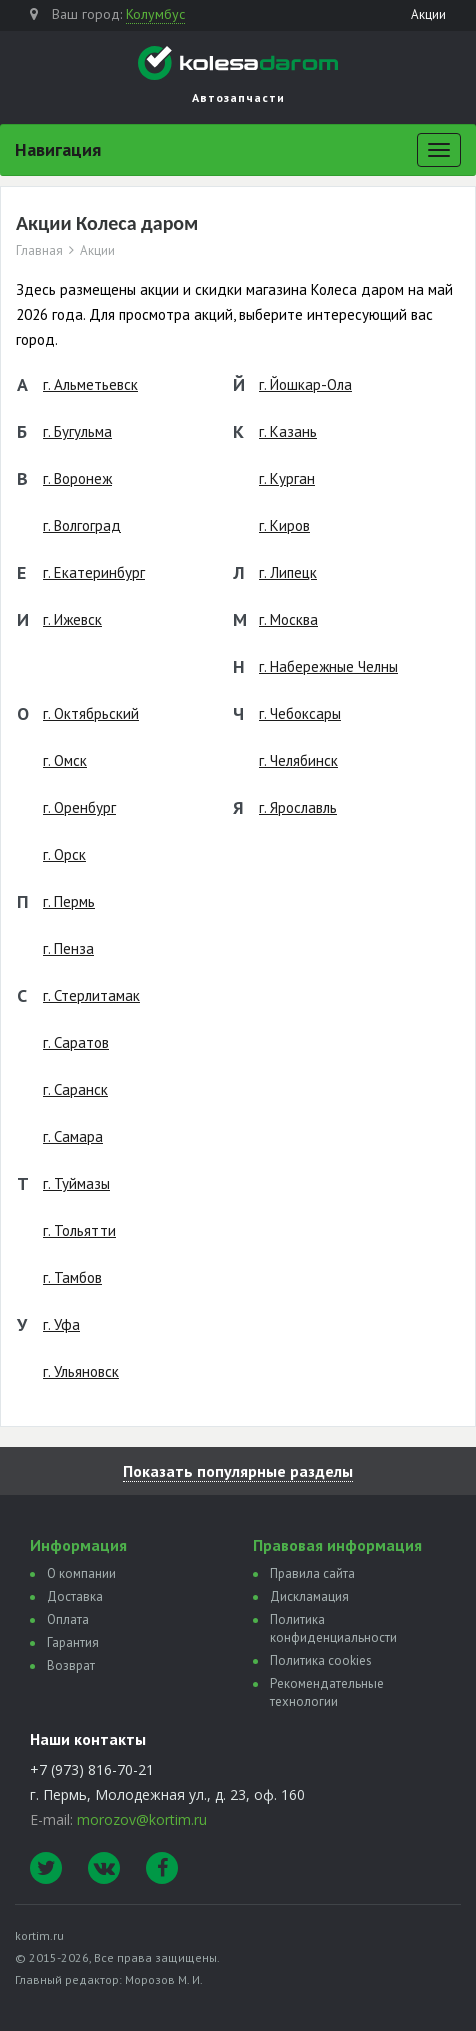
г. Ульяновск (81, 1371)
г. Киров (284, 525)
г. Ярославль (298, 807)
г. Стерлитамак (91, 995)
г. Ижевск (72, 619)
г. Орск (64, 854)
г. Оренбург (79, 807)
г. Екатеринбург (94, 572)
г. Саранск (75, 1089)
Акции (428, 14)
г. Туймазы (76, 1183)
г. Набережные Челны (328, 666)
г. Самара (73, 1136)
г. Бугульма (77, 431)
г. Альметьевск (90, 384)
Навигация (58, 149)
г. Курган (287, 478)
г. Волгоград (82, 525)
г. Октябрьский (91, 713)
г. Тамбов (72, 1277)
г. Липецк (288, 572)
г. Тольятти (79, 1230)
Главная (39, 251)
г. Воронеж (77, 478)
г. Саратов (76, 1042)
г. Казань (288, 431)
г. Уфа (61, 1324)
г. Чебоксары (300, 713)
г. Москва (288, 619)
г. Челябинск (298, 760)
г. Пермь (69, 901)
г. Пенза (68, 948)
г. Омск (65, 760)
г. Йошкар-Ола (305, 384)
